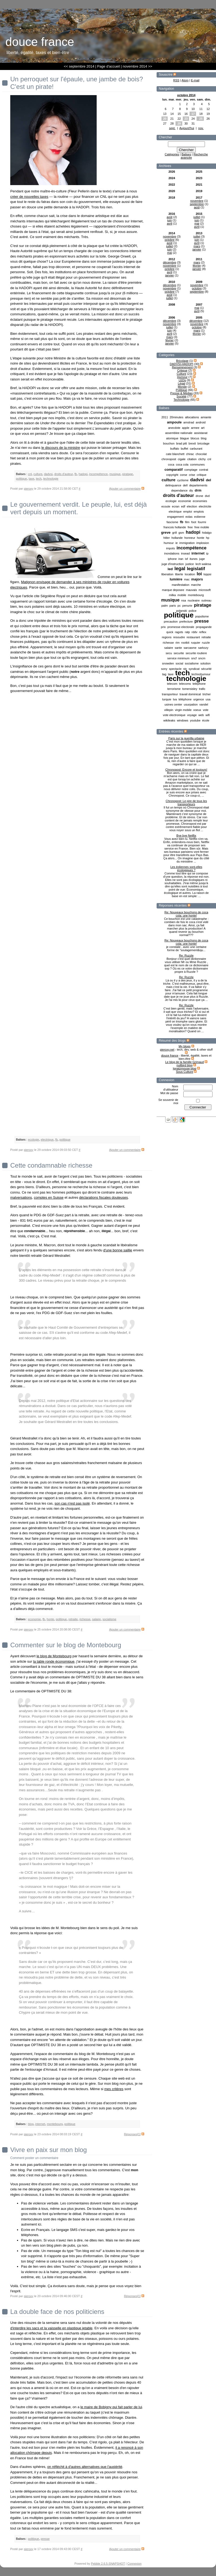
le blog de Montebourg (53, 1656)
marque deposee (173, 590)
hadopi (193, 532)
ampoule (174, 422)
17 (193, 113)
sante (178, 647)
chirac (190, 454)
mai (196, 223)
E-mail (195, 80)
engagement (175, 516)
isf (186, 558)
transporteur (170, 694)
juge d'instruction (172, 564)
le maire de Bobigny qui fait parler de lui (111, 2407)
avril (169, 223)
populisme (202, 616)
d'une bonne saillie (117, 1250)
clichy (202, 459)
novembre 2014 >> (137, 66)
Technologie (182, 399)
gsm (181, 532)
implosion (202, 542)
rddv (194, 632)
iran (180, 558)
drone (199, 495)
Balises (186, 154)
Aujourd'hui (186, 128)
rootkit (185, 642)
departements (198, 485)
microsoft (205, 590)
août (197, 207)
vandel (203, 704)
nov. (201, 128)
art (202, 427)
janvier (197, 249)
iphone (172, 558)
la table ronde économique (54, 1661)
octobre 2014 (186, 95)
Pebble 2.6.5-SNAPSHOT (108, 2563)
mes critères (113, 2089)
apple (185, 427)
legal (179, 568)
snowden (168, 663)
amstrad (188, 422)
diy (191, 490)
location (190, 574)
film (187, 522)
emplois (199, 511)
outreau (206, 600)
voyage (192, 715)
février (197, 265)
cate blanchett (175, 454)
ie (177, 542)
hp (207, 537)
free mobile (201, 527)
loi (199, 573)
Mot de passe (169, 1093)
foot (193, 522)
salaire (168, 647)
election (192, 506)
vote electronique (174, 715)
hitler (166, 537)
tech (182, 673)
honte (200, 537)
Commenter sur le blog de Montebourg (65, 1645)
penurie (187, 605)
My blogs (184, 1046)
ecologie (171, 501)
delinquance (173, 485)
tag (164, 674)
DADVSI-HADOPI (181, 364)
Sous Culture (184, 1071)
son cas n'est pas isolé (72, 1503)
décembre (169, 262)
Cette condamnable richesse (51, 1165)
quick (169, 632)
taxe (31, 478)
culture (168, 479)
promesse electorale (180, 627)
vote (205, 709)
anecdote (174, 427)
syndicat (194, 668)
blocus (195, 438)
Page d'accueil (108, 66)
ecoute (165, 506)
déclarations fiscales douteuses (103, 1197)
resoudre (179, 637)
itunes (193, 558)
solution (205, 663)
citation (192, 459)
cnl (209, 459)
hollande (177, 537)
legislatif (196, 568)
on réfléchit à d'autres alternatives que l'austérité (84, 2467)
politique (179, 615)
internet (197, 553)
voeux (197, 709)
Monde (182, 386)
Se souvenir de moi (168, 1101)
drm (198, 490)
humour (169, 542)
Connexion (134, 2563)
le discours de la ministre (60, 448)
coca (171, 464)
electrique (175, 511)
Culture (181, 373)
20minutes (176, 417)
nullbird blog (185, 1065)
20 (164, 118)
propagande (204, 627)
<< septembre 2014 (79, 66)
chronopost (168, 459)
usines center (173, 704)
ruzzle (206, 642)
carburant (196, 448)
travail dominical (190, 694)
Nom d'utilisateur (170, 1088)
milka (172, 595)
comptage (190, 469)
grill (174, 532)
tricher (206, 694)
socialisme (192, 663)
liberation (167, 574)
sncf (194, 658)
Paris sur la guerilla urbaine (186, 738)
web (201, 715)
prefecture (186, 621)
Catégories (172, 154)
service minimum (178, 658)
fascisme (172, 522)
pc (179, 605)
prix (163, 627)
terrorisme (174, 688)
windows (182, 720)
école (205, 720)
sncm (201, 658)
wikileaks (169, 720)
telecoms (185, 683)
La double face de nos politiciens (57, 2311)
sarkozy (203, 647)
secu (169, 653)
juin (169, 220)
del (208, 480)
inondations (171, 553)
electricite (205, 506)
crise (192, 474)
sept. (172, 128)
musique (170, 599)
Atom (185, 80)
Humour (182, 377)
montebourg (196, 595)
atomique (172, 438)
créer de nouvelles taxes (29, 197)
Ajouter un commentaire (125, 488)
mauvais (191, 590)
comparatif (173, 469)
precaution (171, 621)
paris (173, 605)
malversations (21, 1197)
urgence (198, 699)
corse (183, 474)
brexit (192, 443)
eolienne (199, 516)
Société (182, 396)
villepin (168, 709)
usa (208, 699)
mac (187, 579)
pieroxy (28, 488)
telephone (199, 683)
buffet (184, 448)
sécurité (206, 668)
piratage (202, 605)
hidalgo (206, 532)
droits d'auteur (178, 495)
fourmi (202, 522)
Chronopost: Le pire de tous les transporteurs (186, 802)
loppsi (207, 574)
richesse (168, 642)
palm (164, 605)
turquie (166, 699)
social (179, 663)
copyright (172, 474)
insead (185, 553)
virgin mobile (183, 709)
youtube (195, 720)
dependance (179, 490)
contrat (203, 469)
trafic (202, 688)
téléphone (184, 699)
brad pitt (181, 443)
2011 (164, 417)
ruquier (195, 642)
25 (200, 118)
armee (195, 427)
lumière (176, 579)
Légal (181, 383)
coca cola (182, 464)
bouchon (168, 443)
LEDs (182, 380)
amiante (206, 417)
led (170, 569)
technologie (186, 678)
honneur (189, 537)
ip (207, 553)
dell (185, 485)
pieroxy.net (167, 1049)
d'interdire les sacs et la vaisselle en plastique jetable (51, 2328)
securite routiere (196, 653)
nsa (183, 600)
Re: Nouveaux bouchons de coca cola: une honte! (186, 914)
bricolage (203, 443)
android (201, 422)
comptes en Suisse (48, 1197)
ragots (179, 632)
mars (197, 246)
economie (184, 501)
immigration (187, 542)
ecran (176, 506)
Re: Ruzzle (186, 955)
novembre (196, 200)
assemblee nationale (179, 433)
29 (179, 123)
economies (200, 501)
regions (166, 637)
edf (183, 506)
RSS (176, 80)
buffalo (174, 448)
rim (178, 642)
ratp (187, 632)
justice (189, 564)
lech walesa (203, 564)
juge (202, 558)
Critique (182, 370)
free (190, 527)
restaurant (193, 637)
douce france (169, 1055)
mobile (181, 595)
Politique (181, 390)
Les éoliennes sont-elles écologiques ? (186, 868)
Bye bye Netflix (186, 835)
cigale (182, 459)
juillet (196, 217)
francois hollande (175, 527)
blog (204, 438)
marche (196, 584)
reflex (202, 632)
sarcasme (190, 647)
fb (181, 522)
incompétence (192, 547)
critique (201, 474)
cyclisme (182, 480)
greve (165, 532)
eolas (189, 516)
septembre (197, 204)
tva (175, 699)
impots (170, 548)
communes (197, 464)
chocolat (201, 454)
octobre (170, 239)
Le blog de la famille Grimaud (184, 1062)
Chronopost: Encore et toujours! (186, 769)
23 (186, 118)
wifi (207, 715)
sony (164, 668)
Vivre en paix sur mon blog (48, 2149)
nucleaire (194, 600)
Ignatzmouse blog (184, 1068)
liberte (179, 574)
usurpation (191, 704)
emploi (187, 511)
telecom (172, 683)
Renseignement (182, 367)
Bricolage (182, 360)
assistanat (201, 433)
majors (197, 579)
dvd (207, 495)
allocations (192, 417)
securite (179, 653)
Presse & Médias (181, 393)
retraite (206, 637)
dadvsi (197, 479)
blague (184, 438)
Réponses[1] (132, 2134)
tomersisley (189, 688)
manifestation (180, 584)
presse (201, 621)
